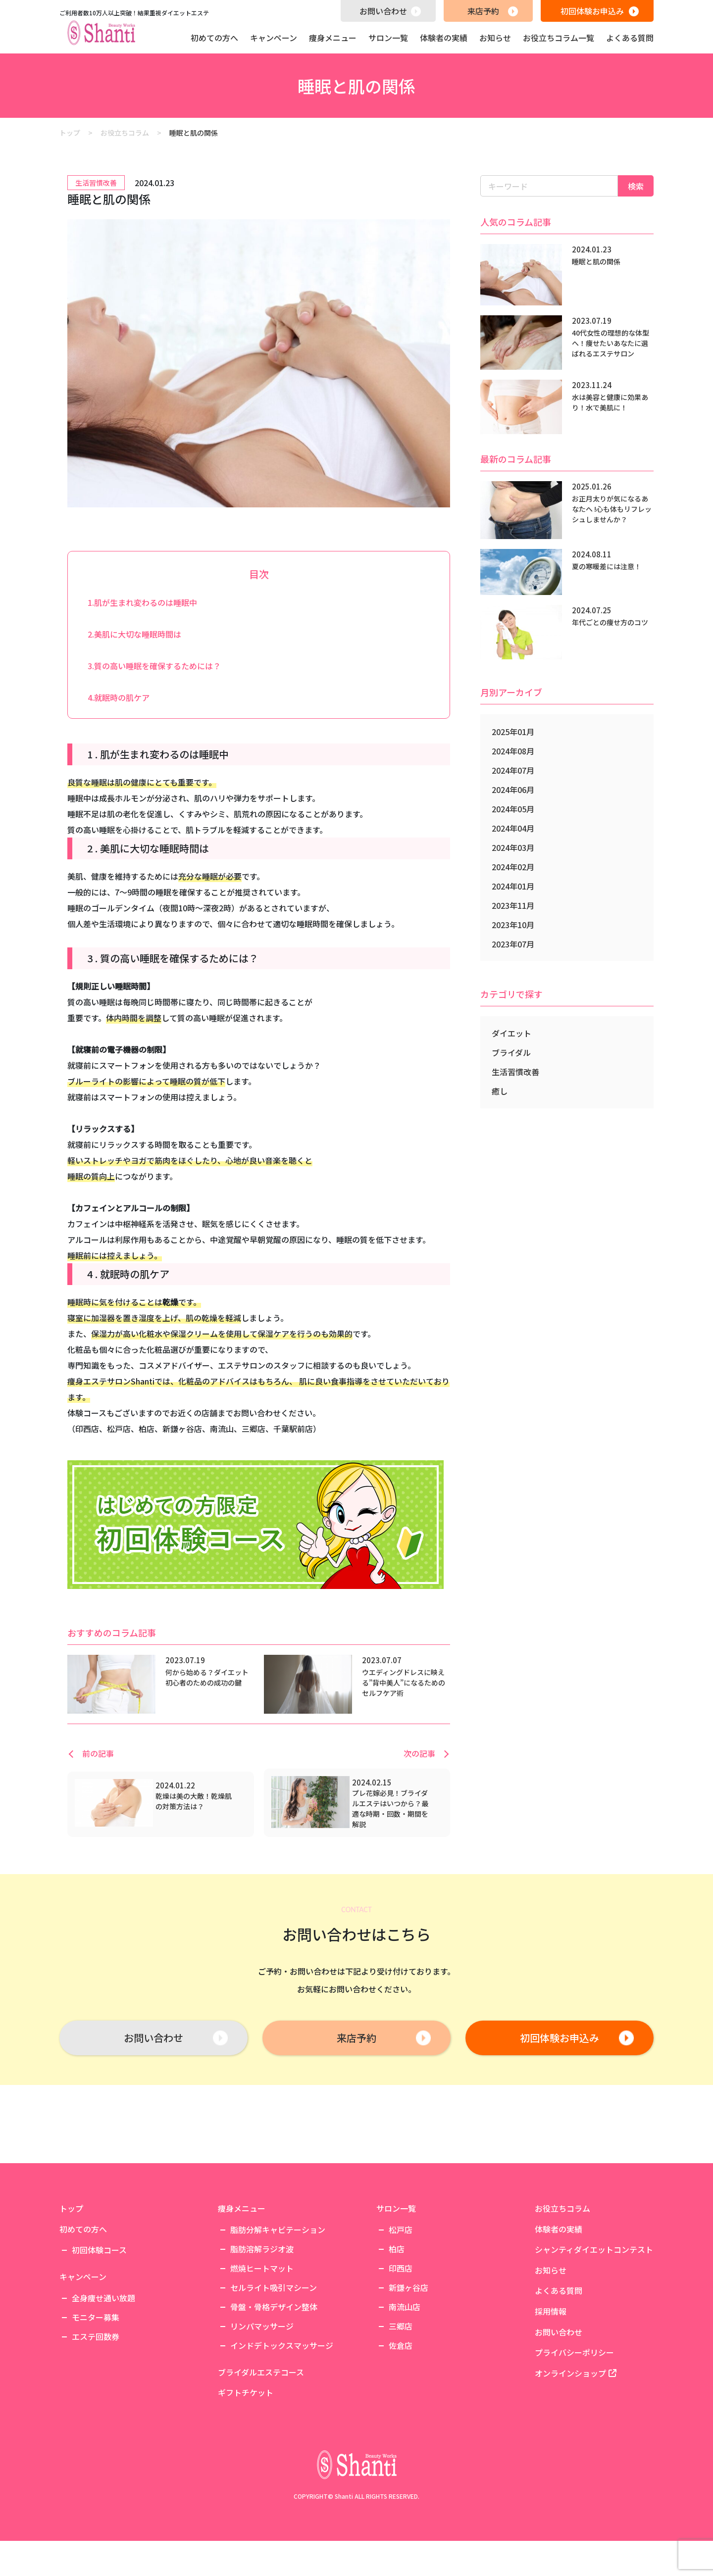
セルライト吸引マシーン (273, 2393)
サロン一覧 (388, 38)
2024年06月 (513, 789)
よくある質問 (630, 38)
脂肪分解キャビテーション (277, 2335)
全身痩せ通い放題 (103, 2403)
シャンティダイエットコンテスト (594, 2355)
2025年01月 (513, 732)
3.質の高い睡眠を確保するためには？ (154, 666)
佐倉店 (400, 2451)
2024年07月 (513, 770)
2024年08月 (513, 751)
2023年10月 (513, 925)
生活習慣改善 (515, 1072)
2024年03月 (513, 847)
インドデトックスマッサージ (281, 2451)
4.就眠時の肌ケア (119, 697)
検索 (636, 186)
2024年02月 (513, 867)
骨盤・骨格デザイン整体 (273, 2412)
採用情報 (550, 2417)
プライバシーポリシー (574, 2458)
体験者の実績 (443, 38)
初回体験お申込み (592, 11)
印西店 (400, 2373)
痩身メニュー (332, 38)
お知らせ (495, 38)
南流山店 (404, 2412)
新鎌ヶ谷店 (408, 2393)
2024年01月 (513, 886)
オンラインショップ (575, 2479)
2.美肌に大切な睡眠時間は (134, 634)
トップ (71, 2314)
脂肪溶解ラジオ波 (262, 2354)
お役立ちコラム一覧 (558, 38)
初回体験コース (99, 2356)
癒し (500, 1091)
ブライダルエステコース (261, 2477)
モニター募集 (95, 2422)
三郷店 (400, 2431)
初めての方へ (214, 38)
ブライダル (511, 1052)
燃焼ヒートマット (262, 2373)
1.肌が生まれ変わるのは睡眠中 (142, 602)
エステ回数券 (95, 2442)
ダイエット (511, 1033)
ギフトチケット (245, 2498)
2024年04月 (513, 828)
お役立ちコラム (562, 2314)
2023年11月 (513, 905)
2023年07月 (513, 944)
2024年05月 (513, 809)
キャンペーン (273, 38)
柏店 (397, 2354)
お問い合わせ (383, 11)
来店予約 (483, 11)
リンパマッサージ (262, 2431)
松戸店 (400, 2335)
